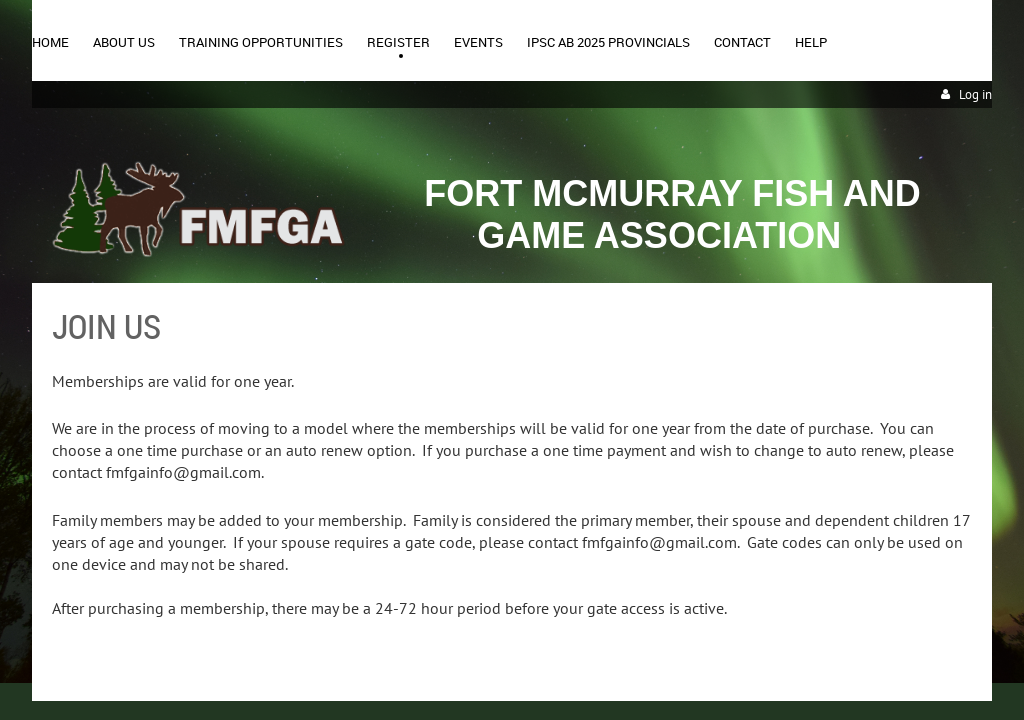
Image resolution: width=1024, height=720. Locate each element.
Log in (975, 94)
